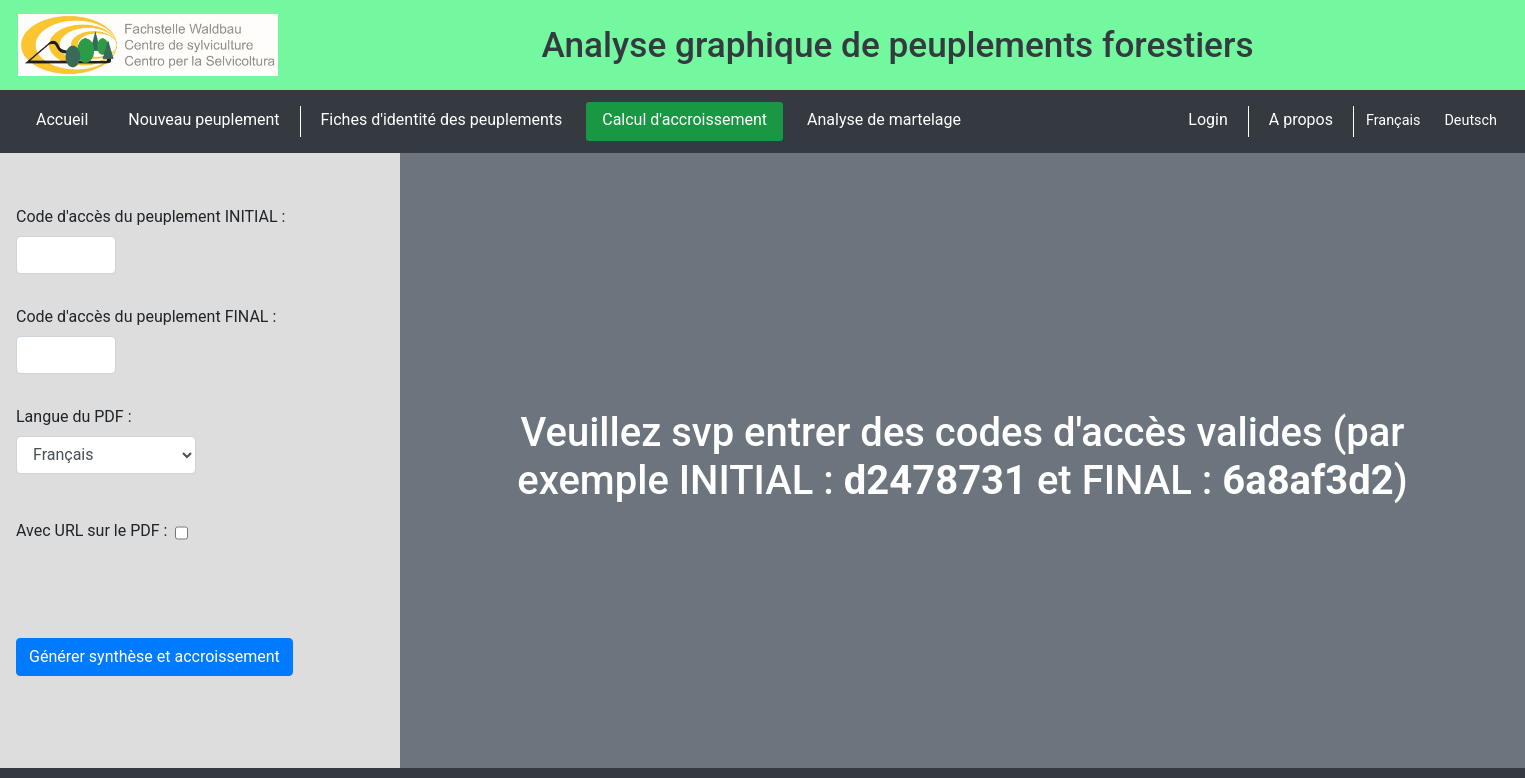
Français (1393, 120)
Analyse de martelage (884, 119)
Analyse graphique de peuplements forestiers (898, 45)
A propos (1301, 119)
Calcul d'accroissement (684, 119)
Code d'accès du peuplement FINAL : (146, 316)
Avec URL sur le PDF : (91, 530)
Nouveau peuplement (203, 119)
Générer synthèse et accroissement (154, 656)
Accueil (62, 119)
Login (1207, 119)
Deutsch (1470, 120)
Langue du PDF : (74, 416)
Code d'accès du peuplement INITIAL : (150, 216)
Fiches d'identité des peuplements (442, 119)
